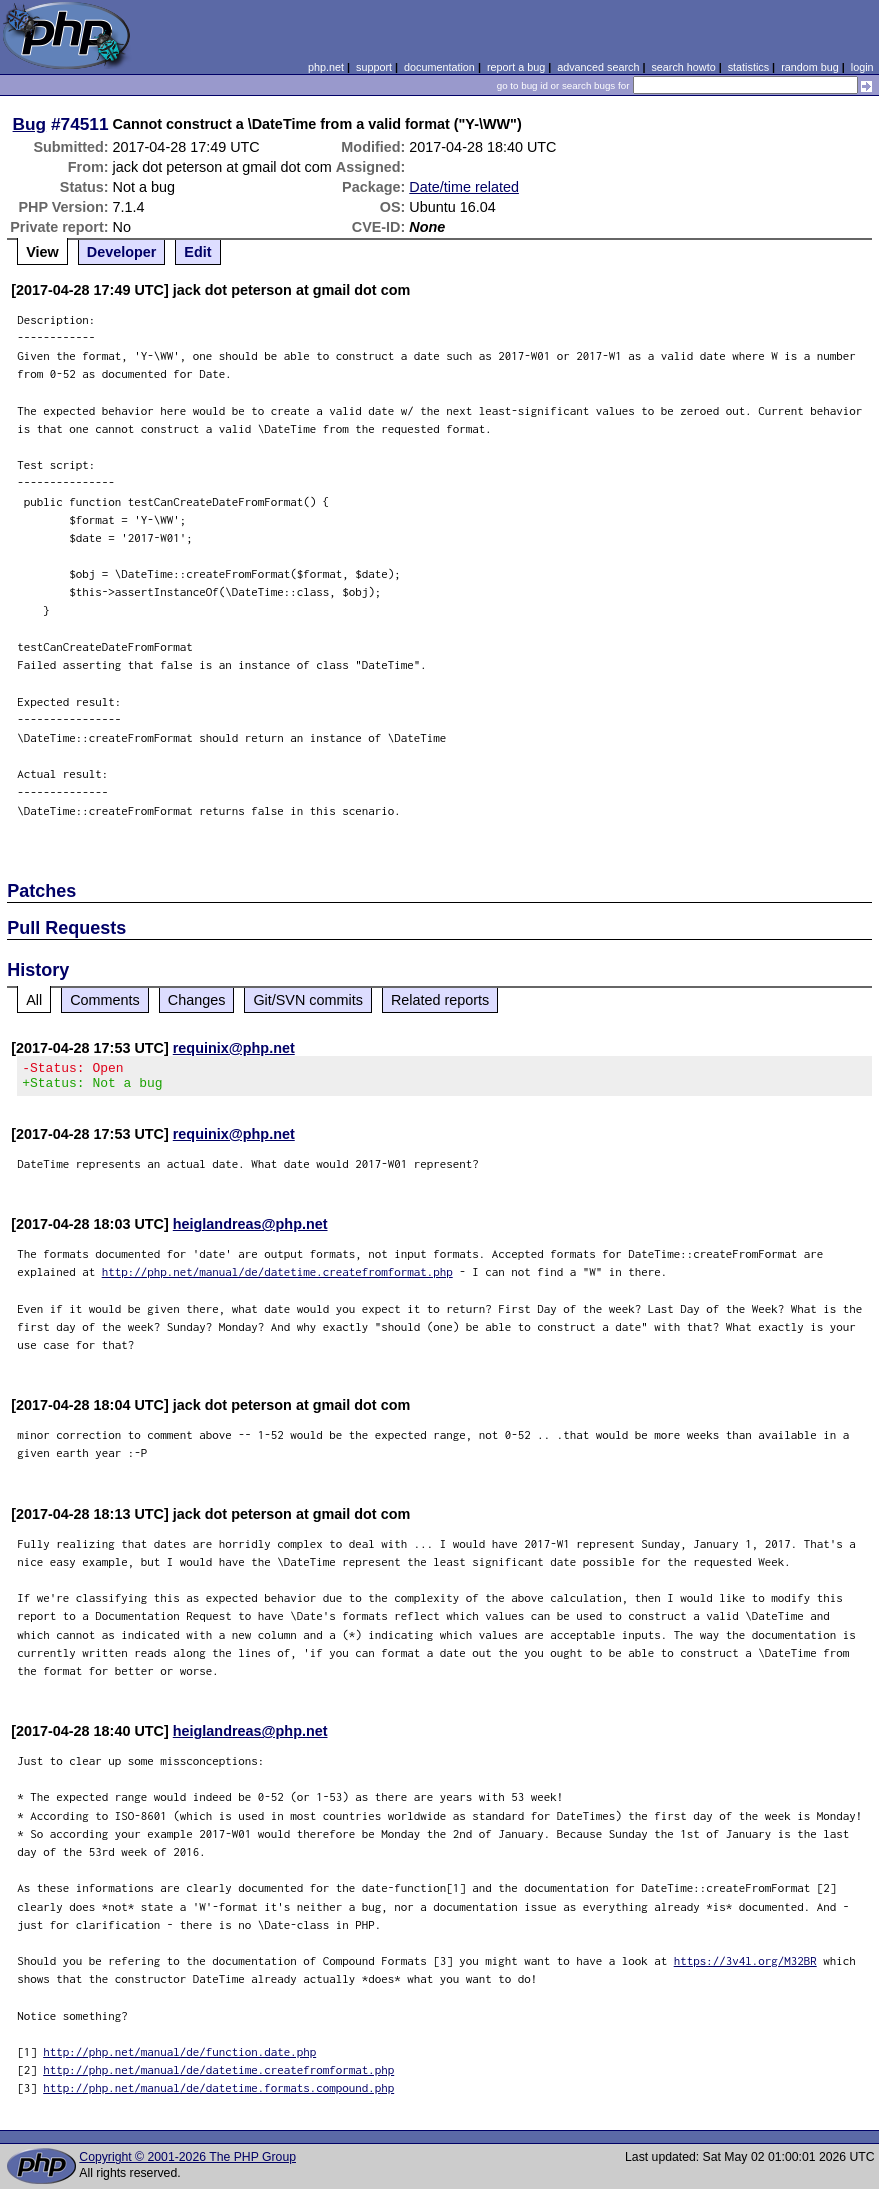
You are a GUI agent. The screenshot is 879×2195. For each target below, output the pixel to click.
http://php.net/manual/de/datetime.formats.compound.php (218, 2093)
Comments (105, 1000)
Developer (122, 252)
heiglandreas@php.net (250, 1230)
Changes (197, 1000)
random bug (810, 67)
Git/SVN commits (308, 1000)
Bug (30, 124)
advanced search (598, 67)
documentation (439, 67)
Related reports (440, 1000)
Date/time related (464, 187)
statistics (748, 67)
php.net (326, 67)
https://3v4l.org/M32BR (745, 1966)
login (862, 67)
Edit (197, 252)
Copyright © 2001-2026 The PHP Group (187, 2163)
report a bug (516, 67)
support (374, 67)
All (34, 1000)
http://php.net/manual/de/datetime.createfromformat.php (277, 1277)
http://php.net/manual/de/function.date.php (179, 2057)
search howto (683, 67)
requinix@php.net (234, 1048)
